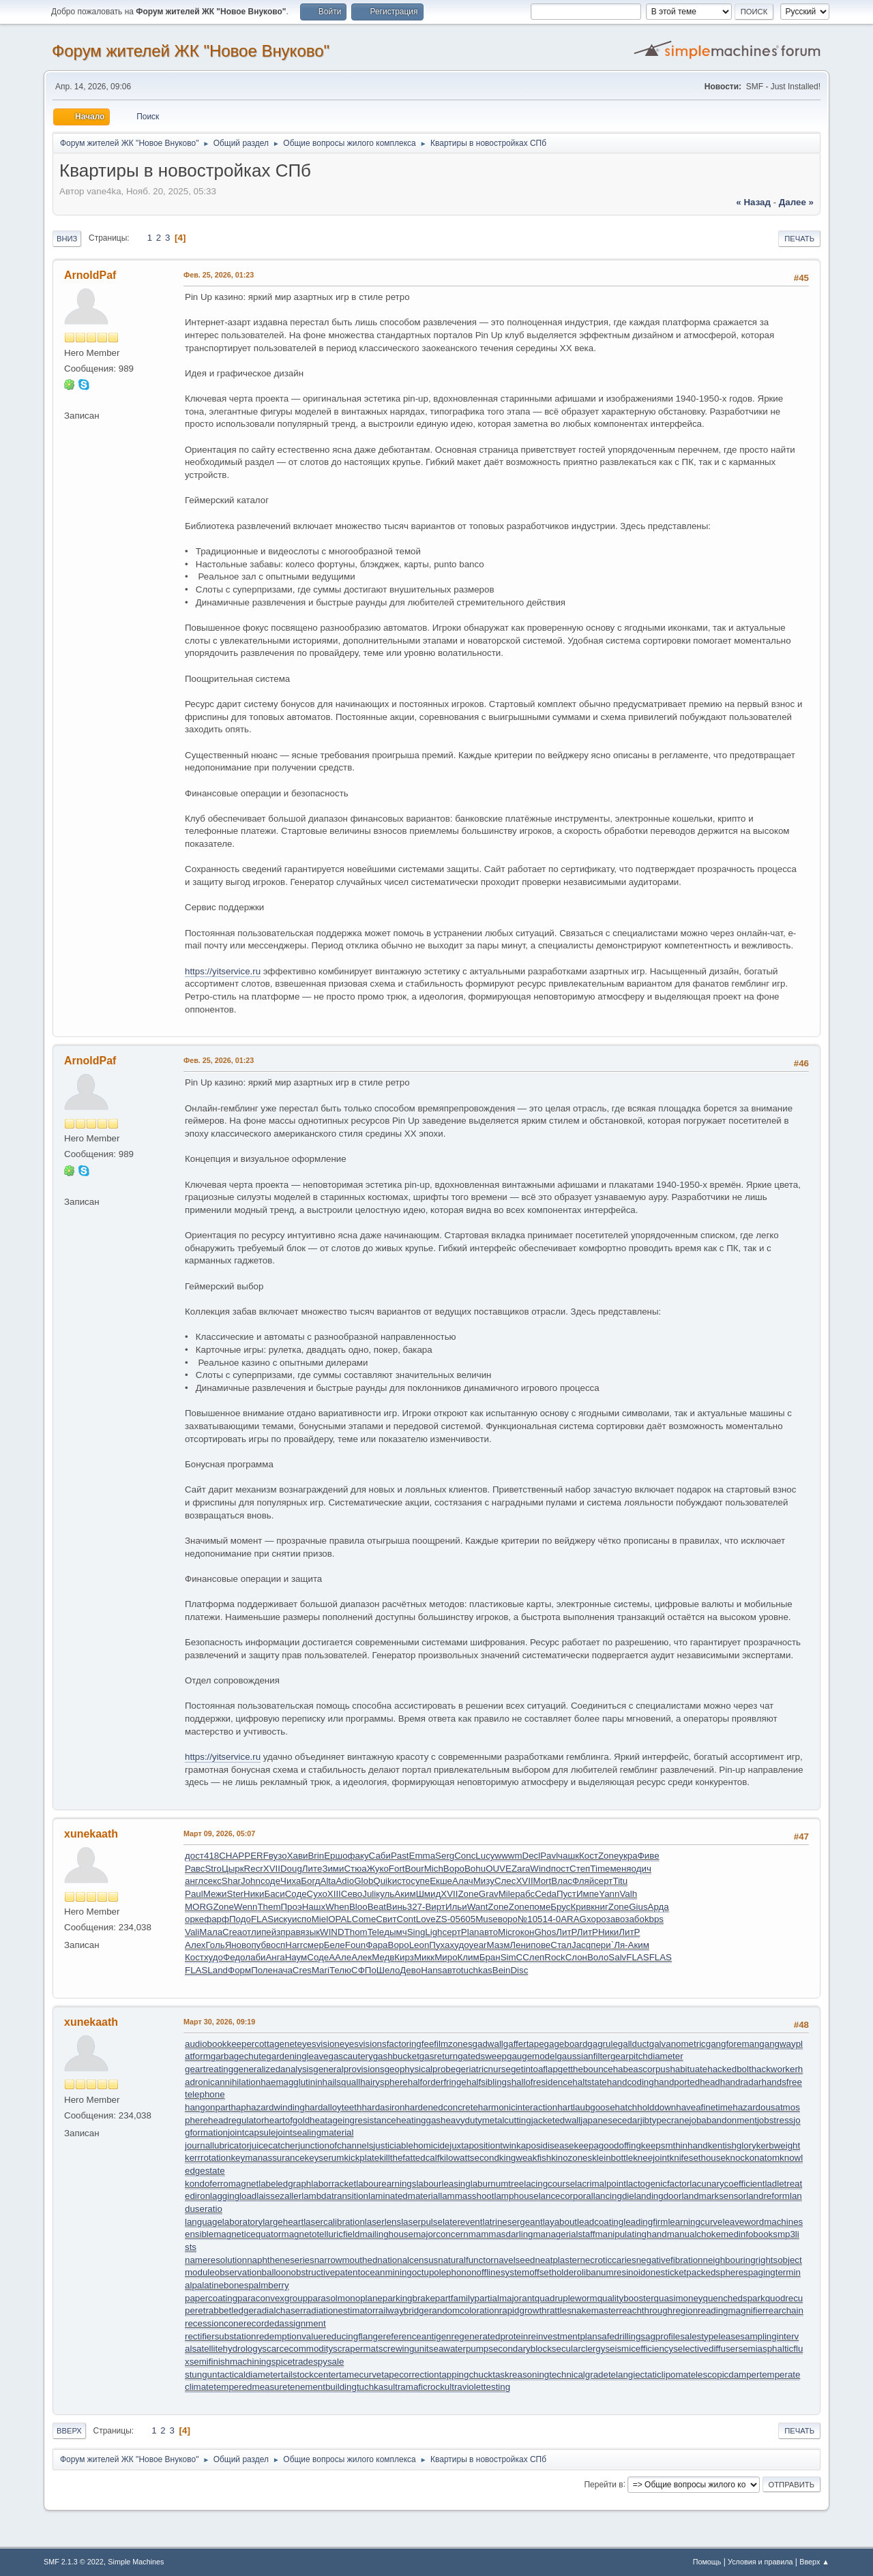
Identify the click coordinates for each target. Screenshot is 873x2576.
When (337, 1907)
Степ (579, 1868)
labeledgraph (284, 2183)
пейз (270, 1932)
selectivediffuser (705, 2348)
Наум (296, 1957)
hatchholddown (646, 2107)
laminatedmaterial (404, 2196)
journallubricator (217, 2145)
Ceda (546, 1894)
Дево (410, 1970)
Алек (361, 1957)
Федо (234, 1957)
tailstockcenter (310, 2374)
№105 (530, 1919)
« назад (753, 202)
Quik (382, 1881)
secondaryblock (520, 2348)
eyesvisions (363, 2044)
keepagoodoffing (607, 2145)
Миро (445, 1957)
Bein (501, 1970)
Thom (356, 1932)
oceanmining (386, 2272)
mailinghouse (386, 2234)
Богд (310, 1881)
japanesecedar (610, 2120)
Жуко (378, 1868)
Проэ (291, 1907)
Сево (351, 1894)
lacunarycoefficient (727, 2183)
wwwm (508, 1856)
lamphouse (516, 2196)
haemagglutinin (291, 2082)
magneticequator (247, 2234)
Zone (608, 1856)
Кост (588, 1856)
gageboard (566, 2044)
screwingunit (404, 2348)
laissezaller (278, 2196)
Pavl (549, 1856)
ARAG (574, 1919)
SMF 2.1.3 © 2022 (74, 2562)
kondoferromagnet (221, 2183)
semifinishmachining (230, 2361)
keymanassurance (267, 2158)
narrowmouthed (346, 2260)
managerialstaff (564, 2234)
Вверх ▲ (814, 2562)
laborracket (333, 2183)
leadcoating (600, 2222)
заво (615, 1919)
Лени (520, 1945)
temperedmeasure (250, 2387)
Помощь (707, 2562)
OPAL (340, 1919)
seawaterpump (458, 2348)
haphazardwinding (267, 2107)
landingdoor (658, 2196)
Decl (531, 1856)
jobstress (775, 2120)
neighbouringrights (740, 2260)
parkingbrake (409, 2298)
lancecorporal (566, 2196)
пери (601, 1945)
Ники (253, 1894)
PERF (256, 1856)
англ (194, 1881)
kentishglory (732, 2145)
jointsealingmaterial (314, 2132)
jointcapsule (252, 2132)
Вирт (435, 1907)
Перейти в (603, 2484)
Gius (638, 1907)
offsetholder (552, 2272)
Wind (540, 1868)
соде (270, 1881)
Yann (609, 1894)
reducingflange (353, 2336)
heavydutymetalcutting (486, 2120)
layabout (560, 2222)
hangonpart (208, 2107)
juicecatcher (274, 2145)
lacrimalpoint (600, 2183)
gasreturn (438, 2056)
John (251, 1881)
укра (628, 1856)
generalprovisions (348, 2069)
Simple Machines (136, 2562)
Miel (320, 1919)
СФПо (363, 1970)
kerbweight (778, 2145)
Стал (561, 1945)
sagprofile (660, 2336)
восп (275, 1945)
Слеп (533, 1957)
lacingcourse (549, 2183)
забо (635, 1919)
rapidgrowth (523, 2310)
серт (603, 1881)
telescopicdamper (723, 2374)
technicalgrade (578, 2374)
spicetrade (292, 2361)
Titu (619, 1881)
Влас (561, 1881)
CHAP (231, 1856)
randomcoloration (464, 2310)
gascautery (350, 2056)
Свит (386, 1919)
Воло (597, 1957)
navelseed (514, 2260)
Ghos (545, 1932)
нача (283, 1970)
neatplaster (557, 2260)
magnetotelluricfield (321, 2234)
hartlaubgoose (586, 2107)
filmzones (453, 2044)
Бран (490, 1957)
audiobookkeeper (219, 2044)
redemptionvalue (289, 2336)
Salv (617, 1957)
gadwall (488, 2044)
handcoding (630, 2082)
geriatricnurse (483, 2069)
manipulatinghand (630, 2234)
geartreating (209, 2069)
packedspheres (717, 2272)
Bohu (475, 1868)
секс (212, 1881)
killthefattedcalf (409, 2158)
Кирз (404, 1957)
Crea (232, 1932)
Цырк (233, 1868)
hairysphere (384, 2082)
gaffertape (523, 2044)
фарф (216, 1919)
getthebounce (585, 2069)
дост (194, 1856)
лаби (255, 1957)
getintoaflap (534, 2069)
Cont (406, 1919)
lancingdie (613, 2196)
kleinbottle (612, 2158)
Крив (581, 1907)
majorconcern (441, 2234)
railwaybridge (402, 2310)
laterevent (463, 2222)
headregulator (236, 2120)
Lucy (484, 1856)
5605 (466, 1919)
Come (364, 1919)
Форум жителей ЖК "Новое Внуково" (190, 51)
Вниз (67, 239)
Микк (424, 1957)
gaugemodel (532, 2056)
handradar (741, 2082)
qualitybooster (625, 2298)
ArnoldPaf (90, 275)
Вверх (69, 2431)
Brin (316, 1856)
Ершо (335, 1856)
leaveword (743, 2222)
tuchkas (476, 1970)
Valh (628, 1894)
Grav (489, 1894)
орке (194, 1919)
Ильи (456, 1907)
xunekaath (91, 1834)
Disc (519, 1970)
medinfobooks (749, 2234)
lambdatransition (334, 2196)
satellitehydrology (227, 2348)
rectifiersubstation (220, 2336)
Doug (291, 1868)
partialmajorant (505, 2298)
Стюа (355, 1868)
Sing (416, 1932)
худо (459, 1945)
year (478, 1945)
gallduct (633, 2044)
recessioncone (214, 2323)
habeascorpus (641, 2069)
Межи (215, 1894)
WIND (332, 1932)
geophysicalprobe (420, 2069)
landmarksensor (713, 2196)
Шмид (428, 1894)
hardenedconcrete (440, 2107)
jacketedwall (556, 2120)
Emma (422, 1856)
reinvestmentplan (562, 2336)
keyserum (324, 2158)
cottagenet (275, 2044)
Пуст (566, 1894)
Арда (658, 1907)
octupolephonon (444, 2272)
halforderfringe (437, 2082)
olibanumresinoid (611, 2272)
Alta (328, 1881)
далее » (796, 202)
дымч (395, 1932)
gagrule (602, 2044)
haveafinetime (704, 2107)
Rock (554, 1957)
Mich (433, 1868)
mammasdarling (501, 2234)
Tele (376, 1932)
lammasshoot (467, 2196)
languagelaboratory (224, 2222)
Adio (345, 1881)
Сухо (317, 1894)
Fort (397, 1868)
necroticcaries (608, 2260)
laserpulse (422, 2222)
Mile (507, 1894)
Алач (462, 1881)
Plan (470, 1932)
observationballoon (253, 2272)
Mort (542, 1881)
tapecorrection (410, 2374)
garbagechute (239, 2056)
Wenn (246, 1907)
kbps (654, 1919)
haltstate (589, 2082)
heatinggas (418, 2120)
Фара (376, 1945)
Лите (312, 1868)
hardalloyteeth (333, 2107)
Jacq (581, 1945)
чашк (568, 1856)
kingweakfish (525, 2158)
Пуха (439, 1945)
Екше (441, 1881)
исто (401, 1881)
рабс (525, 1894)
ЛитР (566, 1932)
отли (251, 1932)
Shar (231, 1881)
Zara (521, 1868)
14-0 (552, 1919)
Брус (560, 1907)
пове (540, 1945)
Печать (799, 239)
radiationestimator (339, 2310)
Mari (320, 1970)
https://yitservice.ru (223, 971)
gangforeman (733, 2044)
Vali (192, 1932)
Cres (302, 1970)
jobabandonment (723, 2120)
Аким (404, 1894)
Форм (239, 1970)
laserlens (383, 2222)
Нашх (313, 1907)
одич (641, 1868)
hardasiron (382, 2107)
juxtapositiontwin (482, 2145)
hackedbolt (729, 2069)
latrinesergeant (512, 2222)
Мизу (483, 1881)
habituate (688, 2069)
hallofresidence (542, 2082)
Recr (253, 1868)
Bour (414, 1868)
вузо (278, 1856)
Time (600, 1868)
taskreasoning (520, 2374)
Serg (444, 1856)
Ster (235, 1894)
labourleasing (443, 2183)
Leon (419, 1945)
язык (310, 1932)
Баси (274, 1894)
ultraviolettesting (477, 2387)
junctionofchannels (335, 2145)
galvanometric (677, 2044)
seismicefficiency (639, 2348)
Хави (297, 1856)
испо (302, 1919)
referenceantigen (417, 2336)
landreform (768, 2196)
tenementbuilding (322, 2387)
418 (211, 1856)
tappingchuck (466, 2374)
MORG (199, 1907)
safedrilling (619, 2336)
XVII (271, 1868)
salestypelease (710, 2336)
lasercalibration (334, 2222)
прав (290, 1932)
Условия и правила (760, 2562)
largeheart (283, 2222)
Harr (294, 1945)
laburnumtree (497, 2183)
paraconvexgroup (272, 2298)
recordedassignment (284, 2323)
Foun (355, 1945)
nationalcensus (407, 2260)
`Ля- (619, 1945)
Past (400, 1856)
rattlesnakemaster (583, 2310)
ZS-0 (446, 1919)
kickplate (361, 2158)
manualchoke (694, 2234)
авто (489, 1932)
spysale (328, 2361)
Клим (468, 1957)
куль (385, 1894)
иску (282, 1919)
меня (620, 1868)
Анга (274, 1957)
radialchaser (279, 2310)
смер (313, 1945)
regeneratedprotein (490, 2336)
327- (416, 1907)
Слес (505, 1881)
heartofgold (287, 2120)
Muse (486, 1919)
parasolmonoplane (345, 2298)
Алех (195, 1945)
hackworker (775, 2069)
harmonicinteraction (517, 2107)
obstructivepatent (326, 2272)
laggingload (233, 2196)
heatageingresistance (353, 2120)
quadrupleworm (566, 2298)
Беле (334, 1945)
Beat (377, 1907)
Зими (333, 1868)
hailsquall (342, 2082)
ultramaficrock (416, 2387)
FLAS (262, 1919)
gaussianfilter (583, 2056)
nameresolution (216, 2260)
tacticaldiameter (248, 2374)
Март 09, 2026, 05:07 (219, 1833)
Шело (388, 1970)
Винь (396, 1907)
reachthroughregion (658, 2310)
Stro (213, 1868)
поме (539, 1907)
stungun (201, 2374)
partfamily (455, 2298)
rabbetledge (229, 2310)
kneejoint (651, 2158)
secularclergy (579, 2348)
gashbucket (396, 2056)
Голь (214, 1945)
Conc (464, 1856)
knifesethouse (698, 2158)
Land (217, 1970)
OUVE (499, 1868)
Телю (340, 1970)
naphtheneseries (280, 2260)
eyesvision (318, 2044)
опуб (256, 1945)
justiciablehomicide (411, 2145)
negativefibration (669, 2260)
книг (599, 1907)
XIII (334, 1894)
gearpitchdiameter (646, 2056)
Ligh (433, 1932)
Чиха (290, 1881)
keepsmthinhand (674, 2145)
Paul (194, 1894)
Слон (576, 1957)
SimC (512, 1957)
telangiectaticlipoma (648, 2374)
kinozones (571, 2158)
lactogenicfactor (658, 2183)
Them (268, 1907)
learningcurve (695, 2222)
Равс (195, 1868)
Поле (262, 1970)
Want (477, 1907)
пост (560, 1868)
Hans (431, 1970)
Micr (506, 1932)
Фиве (649, 1856)
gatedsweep (482, 2056)
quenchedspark (733, 2298)
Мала (210, 1932)
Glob (363, 1881)
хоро (596, 1919)
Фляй (583, 1881)
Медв (383, 1957)
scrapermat (356, 2348)
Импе (587, 1894)
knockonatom (753, 2158)
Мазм (498, 1945)
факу (358, 1856)
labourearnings (386, 2183)
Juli (369, 1894)
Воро (453, 1868)
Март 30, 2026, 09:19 (219, 2022)
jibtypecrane (665, 2120)
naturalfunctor (466, 2260)
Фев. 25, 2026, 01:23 (218, 275)
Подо (240, 1919)
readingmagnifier (731, 2310)
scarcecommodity (297, 2348)
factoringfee (410, 2044)
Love (426, 1919)
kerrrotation (208, 2158)
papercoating (211, 2298)
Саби (380, 1856)
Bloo (358, 1907)
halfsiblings (489, 2082)
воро (508, 1919)
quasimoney (678, 2298)
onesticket (665, 2272)
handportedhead (687, 2082)
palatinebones (220, 2285)
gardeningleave (297, 2056)
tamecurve (360, 2374)
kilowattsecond (469, 2158)
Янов (235, 1945)
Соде (296, 1894)
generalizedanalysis (273, 2069)
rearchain (784, 2310)
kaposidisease (545, 2145)
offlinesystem (503, 2272)
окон (524, 1932)
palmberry (268, 2285)
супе (420, 1881)
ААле (340, 1957)
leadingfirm (645, 2222)
